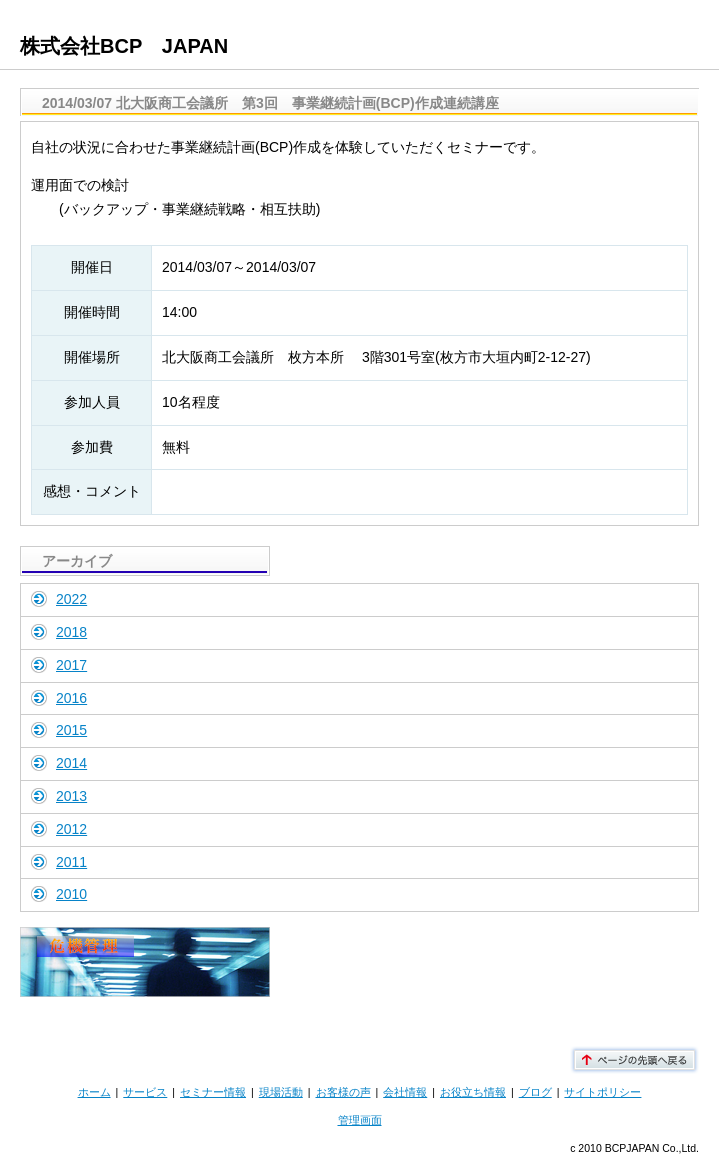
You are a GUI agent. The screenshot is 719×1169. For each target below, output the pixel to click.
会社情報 (405, 1092)
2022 (71, 599)
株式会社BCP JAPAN (124, 46)
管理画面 (360, 1120)
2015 (71, 730)
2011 (71, 862)
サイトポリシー (602, 1092)
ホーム (94, 1092)
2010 (71, 894)
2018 (71, 632)
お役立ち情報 (473, 1092)
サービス (145, 1092)
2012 (71, 829)
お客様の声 (343, 1092)
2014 (71, 763)
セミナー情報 (213, 1092)
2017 (71, 665)
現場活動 (281, 1092)
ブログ (535, 1092)
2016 (71, 698)
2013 (71, 796)
